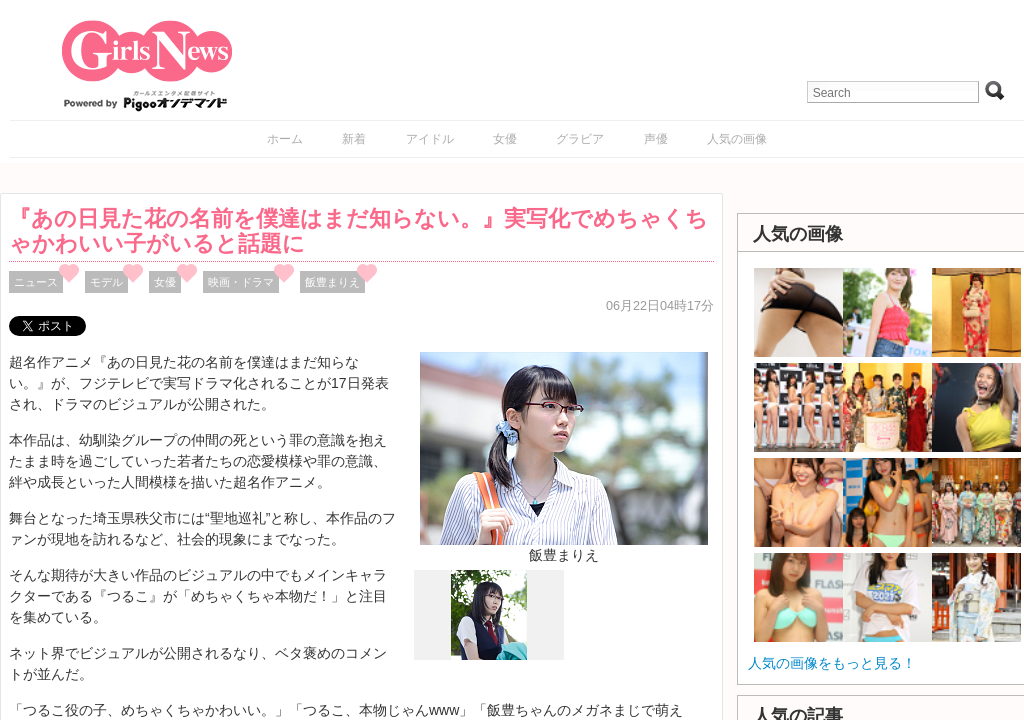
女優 (505, 139)
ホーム (285, 139)
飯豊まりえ (332, 282)
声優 (656, 139)
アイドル (430, 139)
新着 (354, 139)
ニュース (36, 282)
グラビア (580, 139)
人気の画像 (737, 139)
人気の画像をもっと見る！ (832, 663)
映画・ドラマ (241, 282)
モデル (106, 282)
